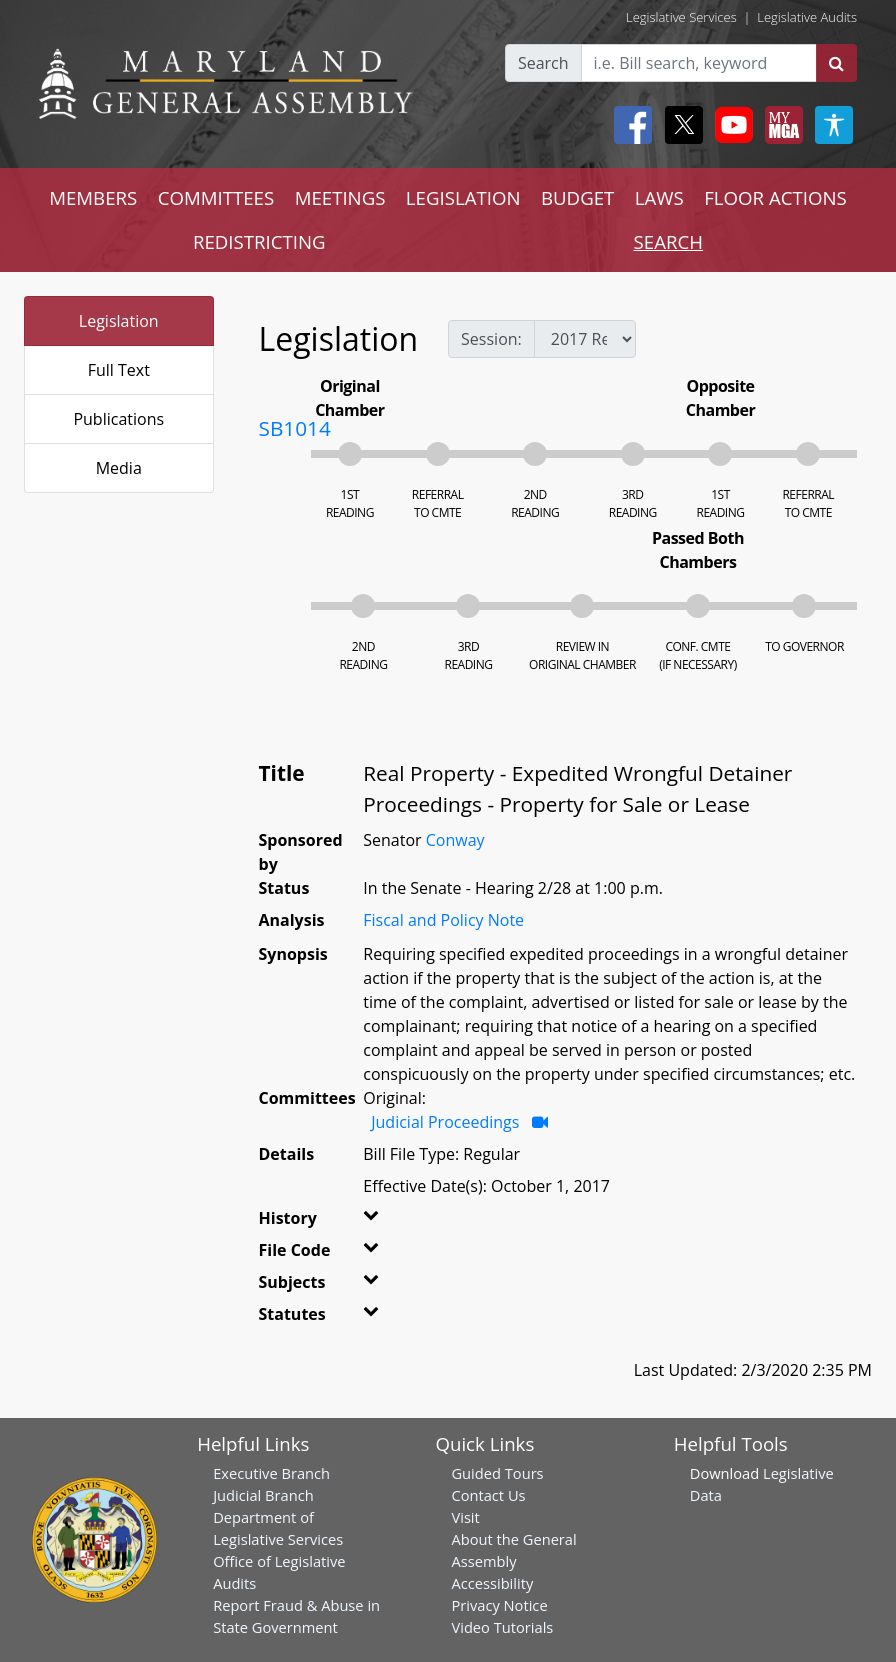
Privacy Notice (499, 1605)
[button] (374, 1222)
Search (543, 63)
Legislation (119, 321)
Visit (465, 1517)
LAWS (659, 197)
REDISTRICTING (259, 241)
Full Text (119, 370)
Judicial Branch (263, 1495)
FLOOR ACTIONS (775, 197)
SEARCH (668, 241)
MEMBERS (93, 197)
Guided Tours (497, 1473)
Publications (118, 419)
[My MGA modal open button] (780, 125)
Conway (455, 840)
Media (119, 468)
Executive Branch (271, 1473)
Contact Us (488, 1495)
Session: (491, 339)
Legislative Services (681, 17)
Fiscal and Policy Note (443, 920)
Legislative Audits (807, 17)
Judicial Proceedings (445, 1122)
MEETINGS (340, 197)
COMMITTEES (216, 197)
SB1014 (295, 428)
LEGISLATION (463, 197)
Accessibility (492, 1583)
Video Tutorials (502, 1627)
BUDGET (577, 197)
